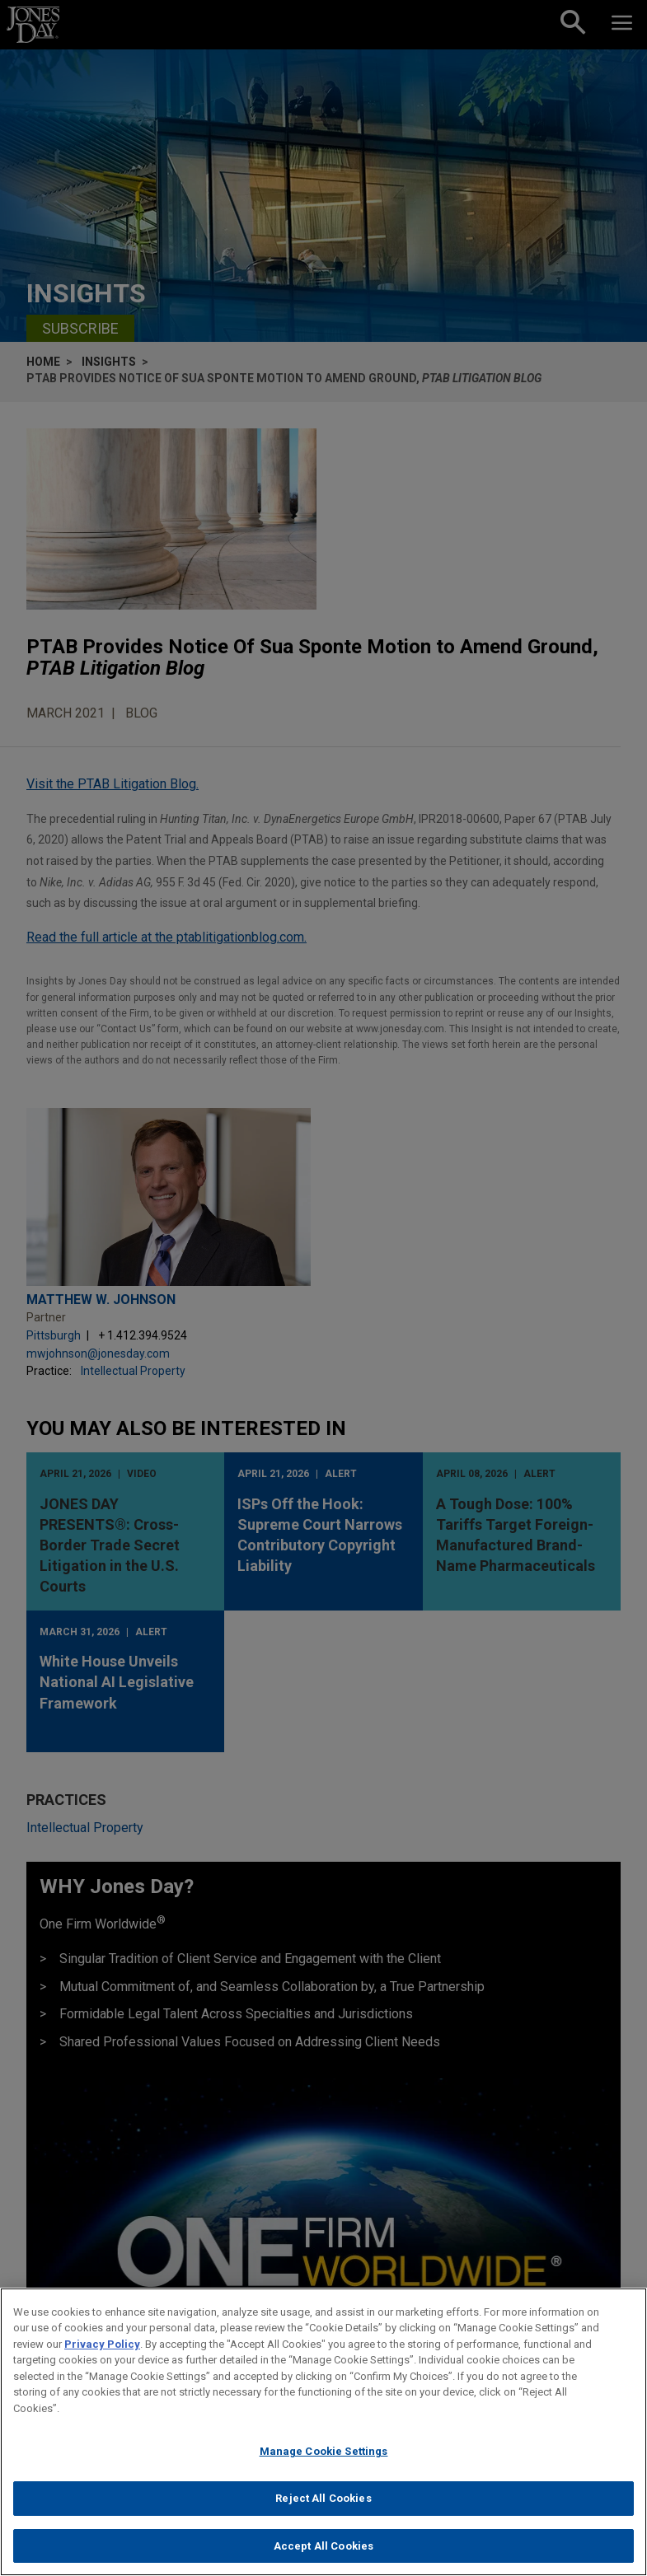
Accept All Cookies (323, 2556)
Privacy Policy (102, 2354)
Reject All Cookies (323, 2509)
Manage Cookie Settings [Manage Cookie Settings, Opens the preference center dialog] (324, 2462)
